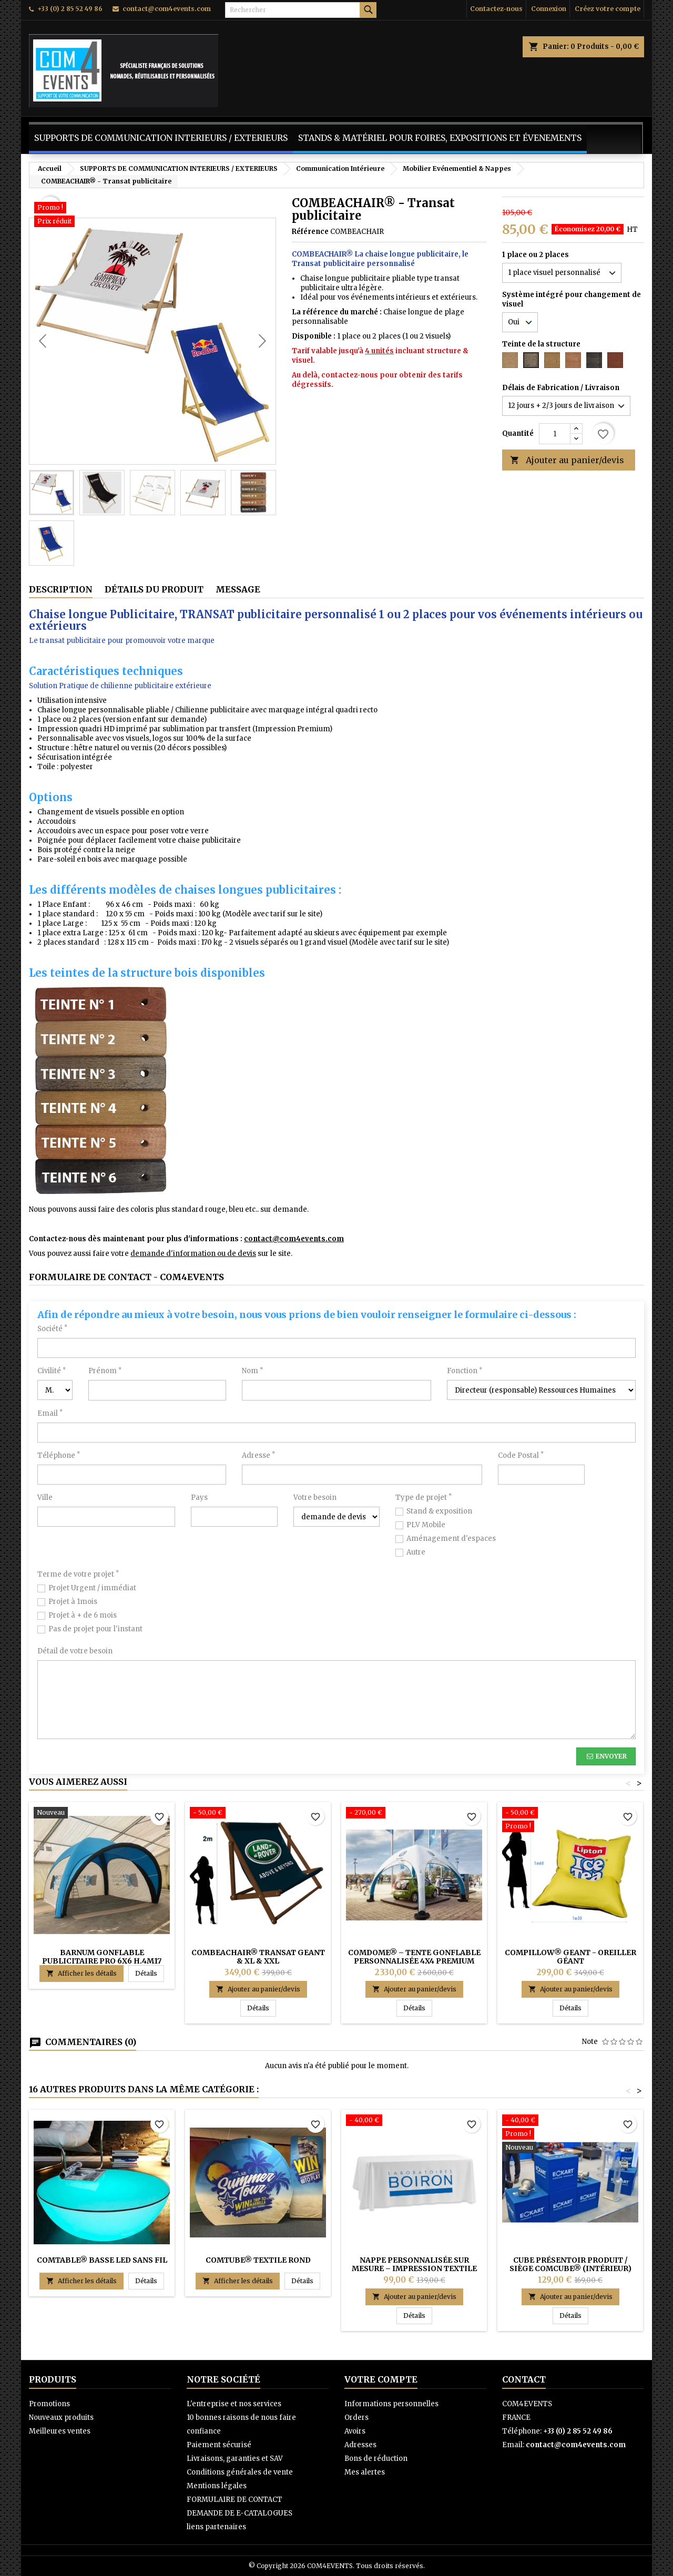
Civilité (51, 1370)
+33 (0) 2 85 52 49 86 (70, 9)
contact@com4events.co (290, 1238)
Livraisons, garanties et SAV (235, 2458)
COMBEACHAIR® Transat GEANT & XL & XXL (258, 1957)
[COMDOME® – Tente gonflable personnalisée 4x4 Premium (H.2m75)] (414, 1814)
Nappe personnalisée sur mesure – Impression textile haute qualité (414, 2268)
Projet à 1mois (72, 1601)
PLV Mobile (425, 1524)
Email (50, 1413)
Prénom (104, 1370)
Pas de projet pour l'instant (95, 1628)
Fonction (464, 1370)
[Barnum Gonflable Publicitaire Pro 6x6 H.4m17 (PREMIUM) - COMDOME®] (102, 1814)
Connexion (548, 9)
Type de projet (423, 1497)
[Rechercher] (300, 10)
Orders (356, 2417)
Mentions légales (217, 2485)
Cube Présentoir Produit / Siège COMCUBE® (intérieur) (570, 2264)
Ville (45, 1497)
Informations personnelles (391, 2403)
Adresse (258, 1455)
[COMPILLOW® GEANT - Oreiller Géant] (570, 1820)
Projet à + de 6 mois (82, 1615)
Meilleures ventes (59, 2431)
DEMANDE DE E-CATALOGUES (239, 2513)
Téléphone (58, 1455)
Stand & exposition (439, 1511)
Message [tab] (238, 589)
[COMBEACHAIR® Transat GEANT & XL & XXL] (258, 1814)
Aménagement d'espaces (451, 1538)
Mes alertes (364, 2472)
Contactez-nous (496, 9)
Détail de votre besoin (75, 1651)
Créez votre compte (607, 9)
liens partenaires (216, 2526)
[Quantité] (554, 433)
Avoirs (354, 2431)
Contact (524, 2379)
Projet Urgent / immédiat (92, 1587)
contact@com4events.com (167, 9)
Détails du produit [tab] (154, 589)
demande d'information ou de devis (193, 1253)
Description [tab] (61, 589)
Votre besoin (314, 1497)
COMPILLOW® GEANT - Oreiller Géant (570, 1957)
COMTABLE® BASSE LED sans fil (102, 2260)
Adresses (360, 2444)
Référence (310, 231)
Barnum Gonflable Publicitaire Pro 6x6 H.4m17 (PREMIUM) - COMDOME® (101, 1961)
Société (52, 1328)
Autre (415, 1552)
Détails (149, 1973)
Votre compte (380, 2379)
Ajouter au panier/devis (567, 460)
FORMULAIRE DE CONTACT (234, 2499)
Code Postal (521, 1455)
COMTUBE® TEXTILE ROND (258, 2260)
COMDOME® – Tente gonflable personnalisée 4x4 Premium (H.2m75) (414, 1961)
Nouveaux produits (61, 2417)
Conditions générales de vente (240, 2472)
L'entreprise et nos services (234, 2403)
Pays (199, 1497)
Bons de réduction (375, 2458)
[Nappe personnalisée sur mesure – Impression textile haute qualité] (414, 2121)
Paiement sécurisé (219, 2444)
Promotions (49, 2403)
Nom (252, 1370)
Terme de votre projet (78, 1574)
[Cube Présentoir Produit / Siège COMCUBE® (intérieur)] (570, 2134)
